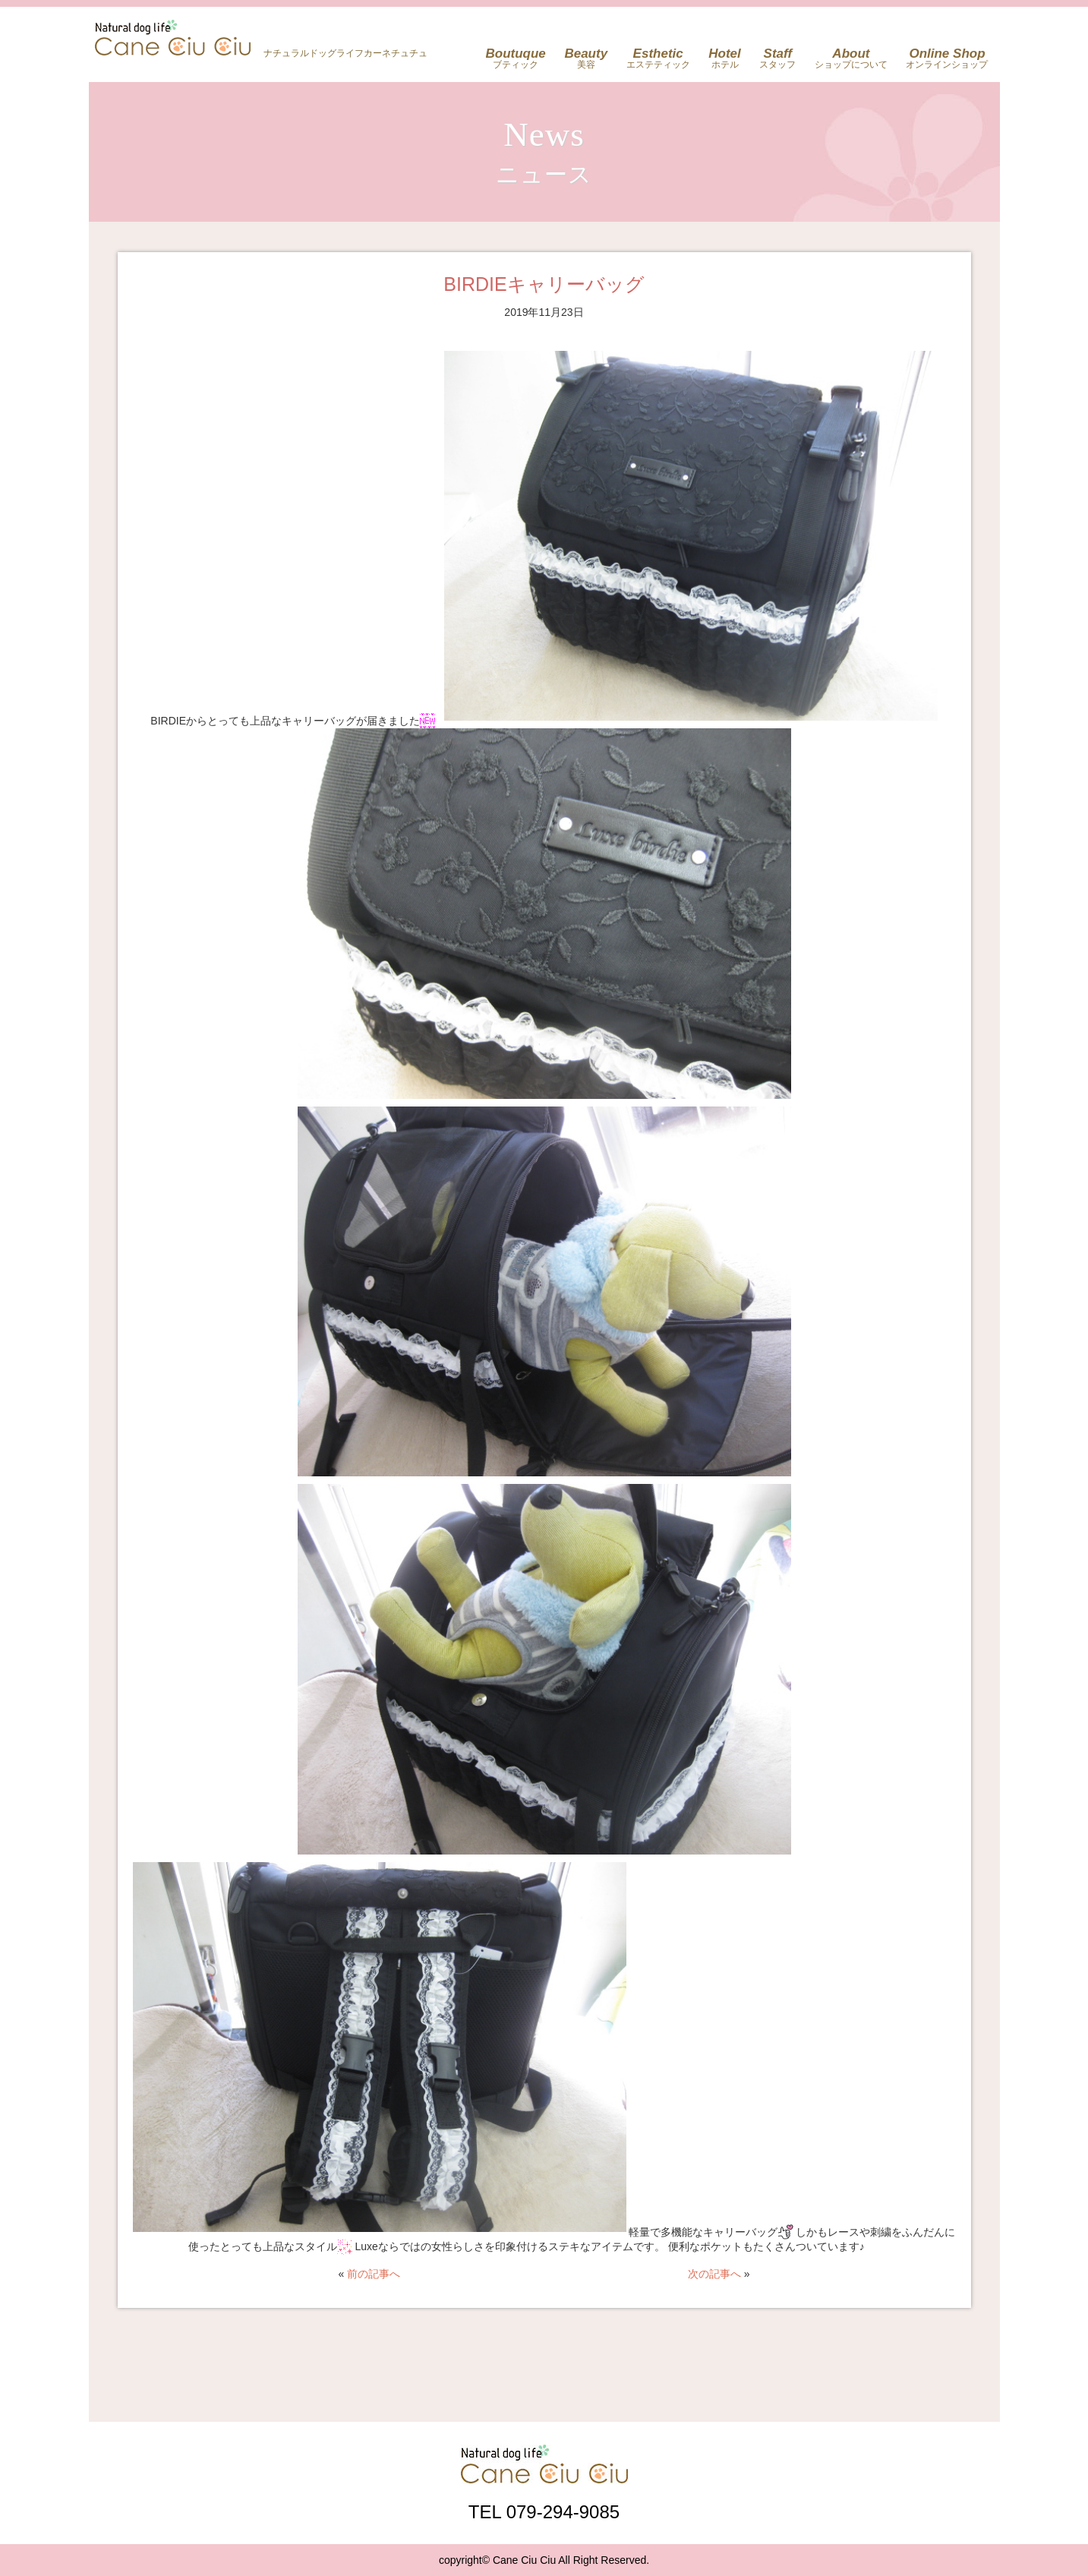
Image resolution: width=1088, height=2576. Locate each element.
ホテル (724, 58)
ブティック (516, 58)
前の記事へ (373, 2274)
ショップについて (851, 58)
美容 (585, 58)
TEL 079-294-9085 (544, 2511)
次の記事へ (714, 2274)
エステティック (658, 58)
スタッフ (777, 58)
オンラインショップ (947, 58)
